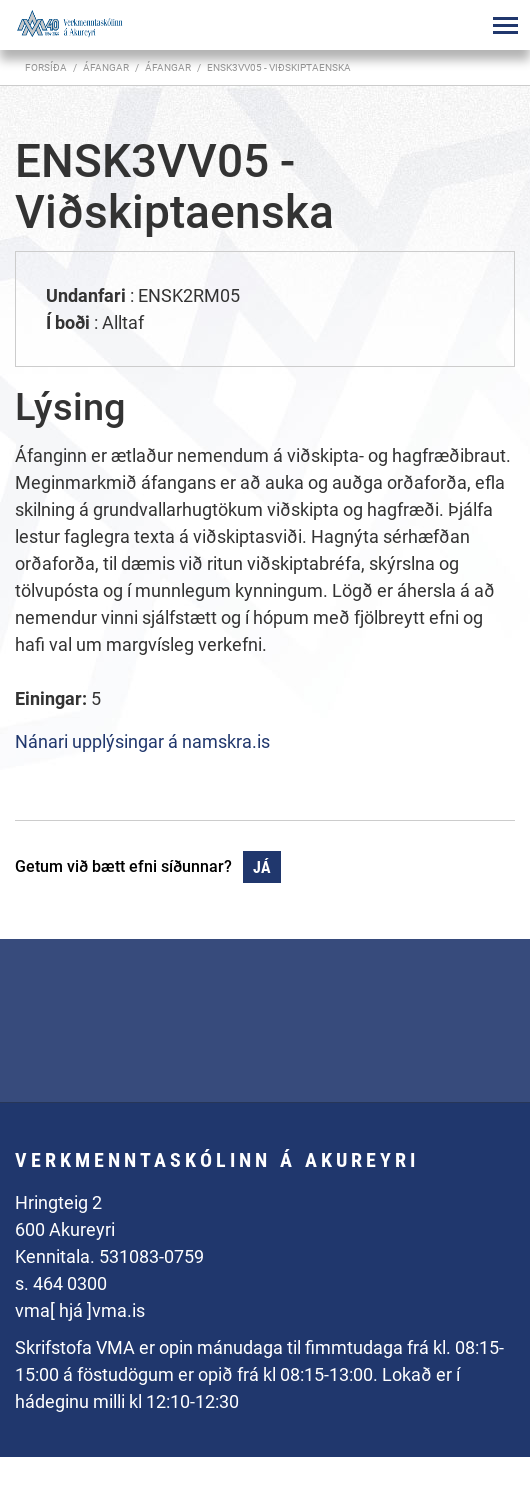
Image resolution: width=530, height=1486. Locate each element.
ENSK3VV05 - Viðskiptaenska (279, 67)
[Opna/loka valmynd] (505, 25)
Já (262, 867)
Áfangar (168, 67)
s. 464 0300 (61, 1283)
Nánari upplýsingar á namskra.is (142, 741)
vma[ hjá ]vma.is (80, 1310)
